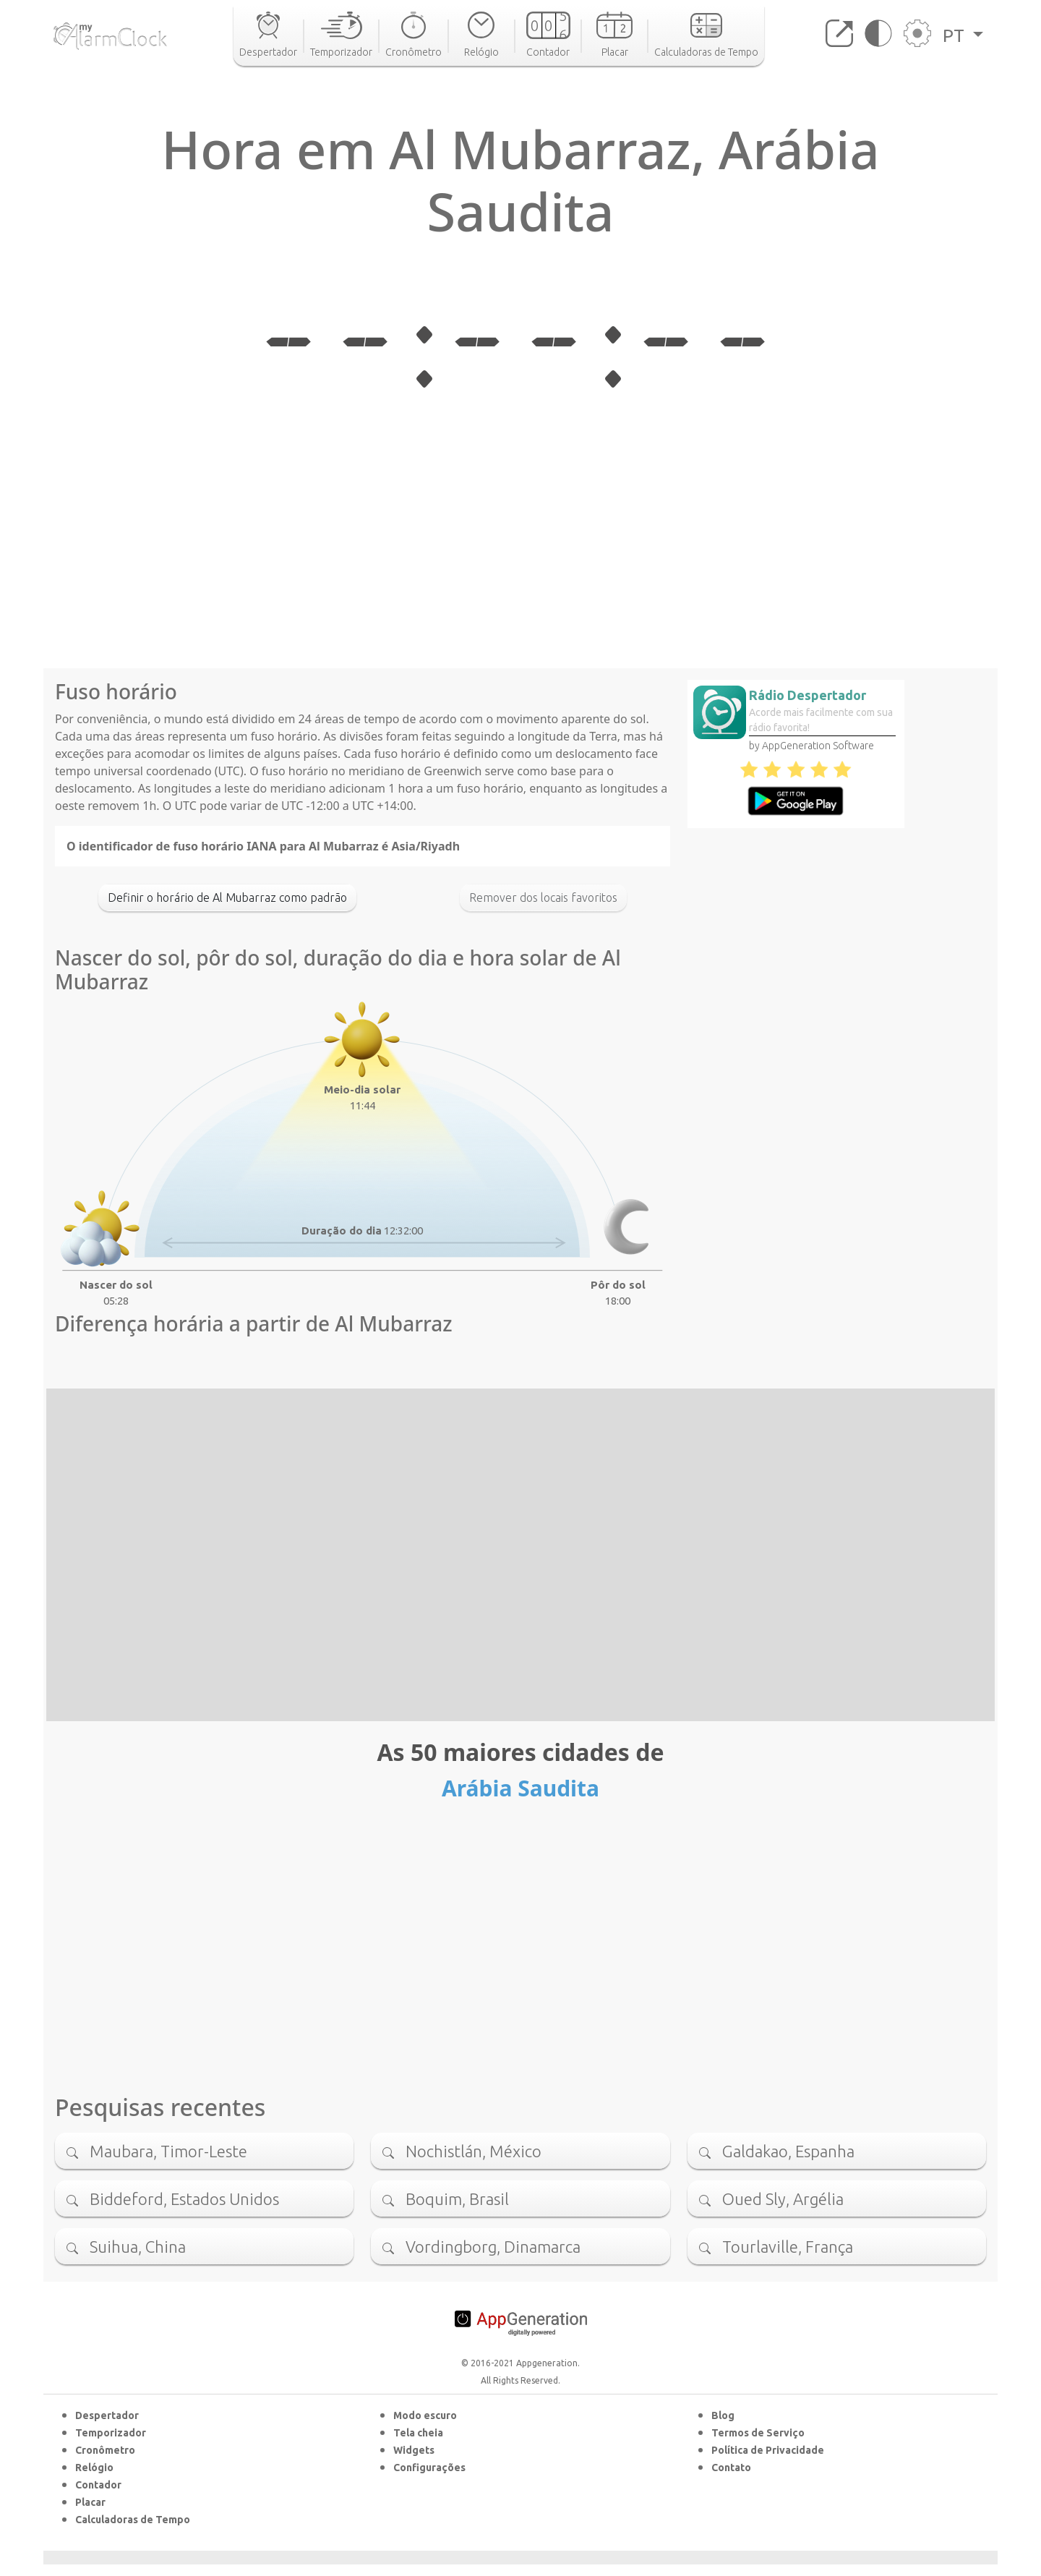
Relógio (94, 2467)
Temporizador (110, 2433)
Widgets (413, 2450)
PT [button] (956, 35)
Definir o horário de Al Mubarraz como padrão (227, 897)
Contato (731, 2467)
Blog (722, 2415)
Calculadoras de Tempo (132, 2519)
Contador (98, 2485)
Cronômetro (105, 2450)
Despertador (107, 2415)
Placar (90, 2502)
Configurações (429, 2467)
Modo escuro (425, 2415)
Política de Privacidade (767, 2450)
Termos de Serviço (758, 2433)
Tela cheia (418, 2433)
